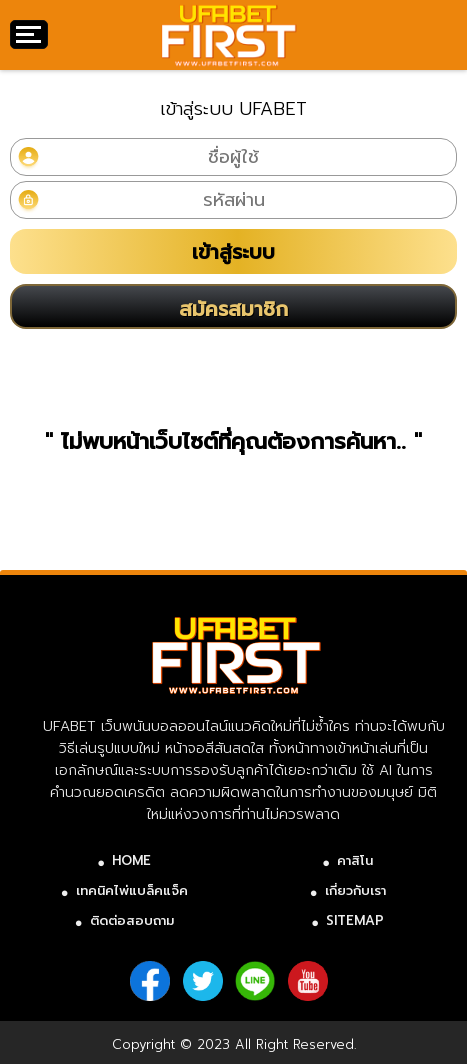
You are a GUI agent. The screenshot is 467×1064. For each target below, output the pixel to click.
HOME (131, 860)
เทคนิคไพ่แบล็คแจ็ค (132, 890)
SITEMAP (355, 920)
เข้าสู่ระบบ (233, 252)
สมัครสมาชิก (233, 309)
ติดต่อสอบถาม (132, 920)
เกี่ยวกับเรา (355, 890)
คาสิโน (355, 860)
